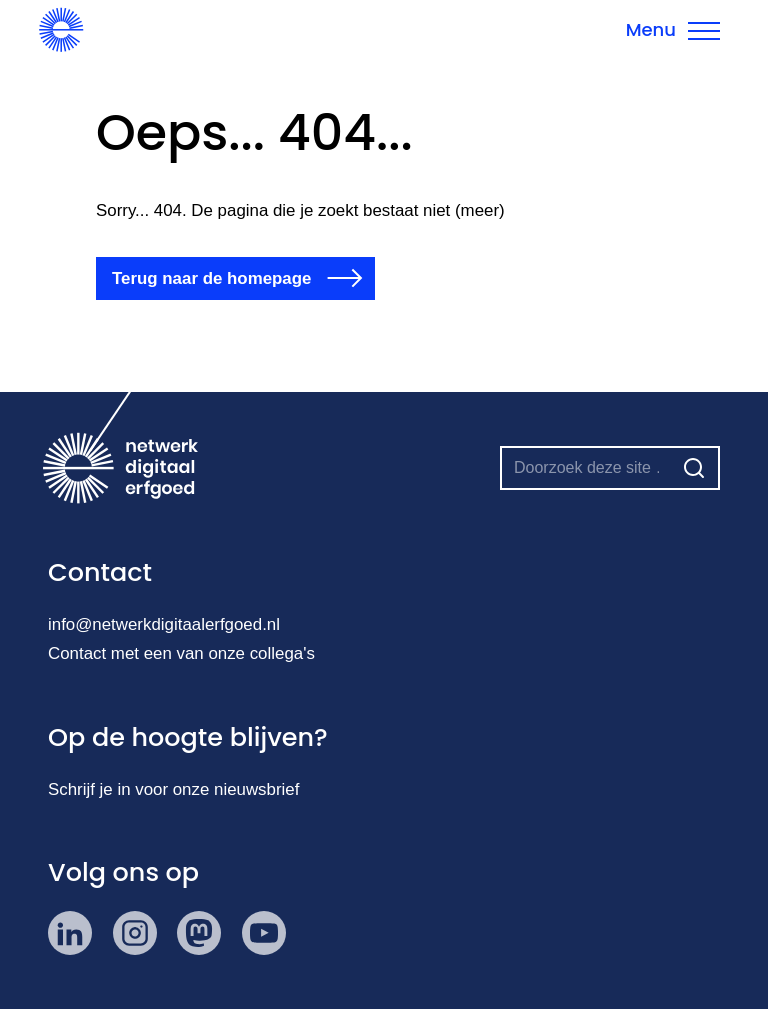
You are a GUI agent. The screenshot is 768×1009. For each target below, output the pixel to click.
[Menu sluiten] (673, 30)
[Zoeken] (694, 468)
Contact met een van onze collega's (181, 653)
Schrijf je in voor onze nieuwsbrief (173, 789)
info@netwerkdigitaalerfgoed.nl (164, 624)
